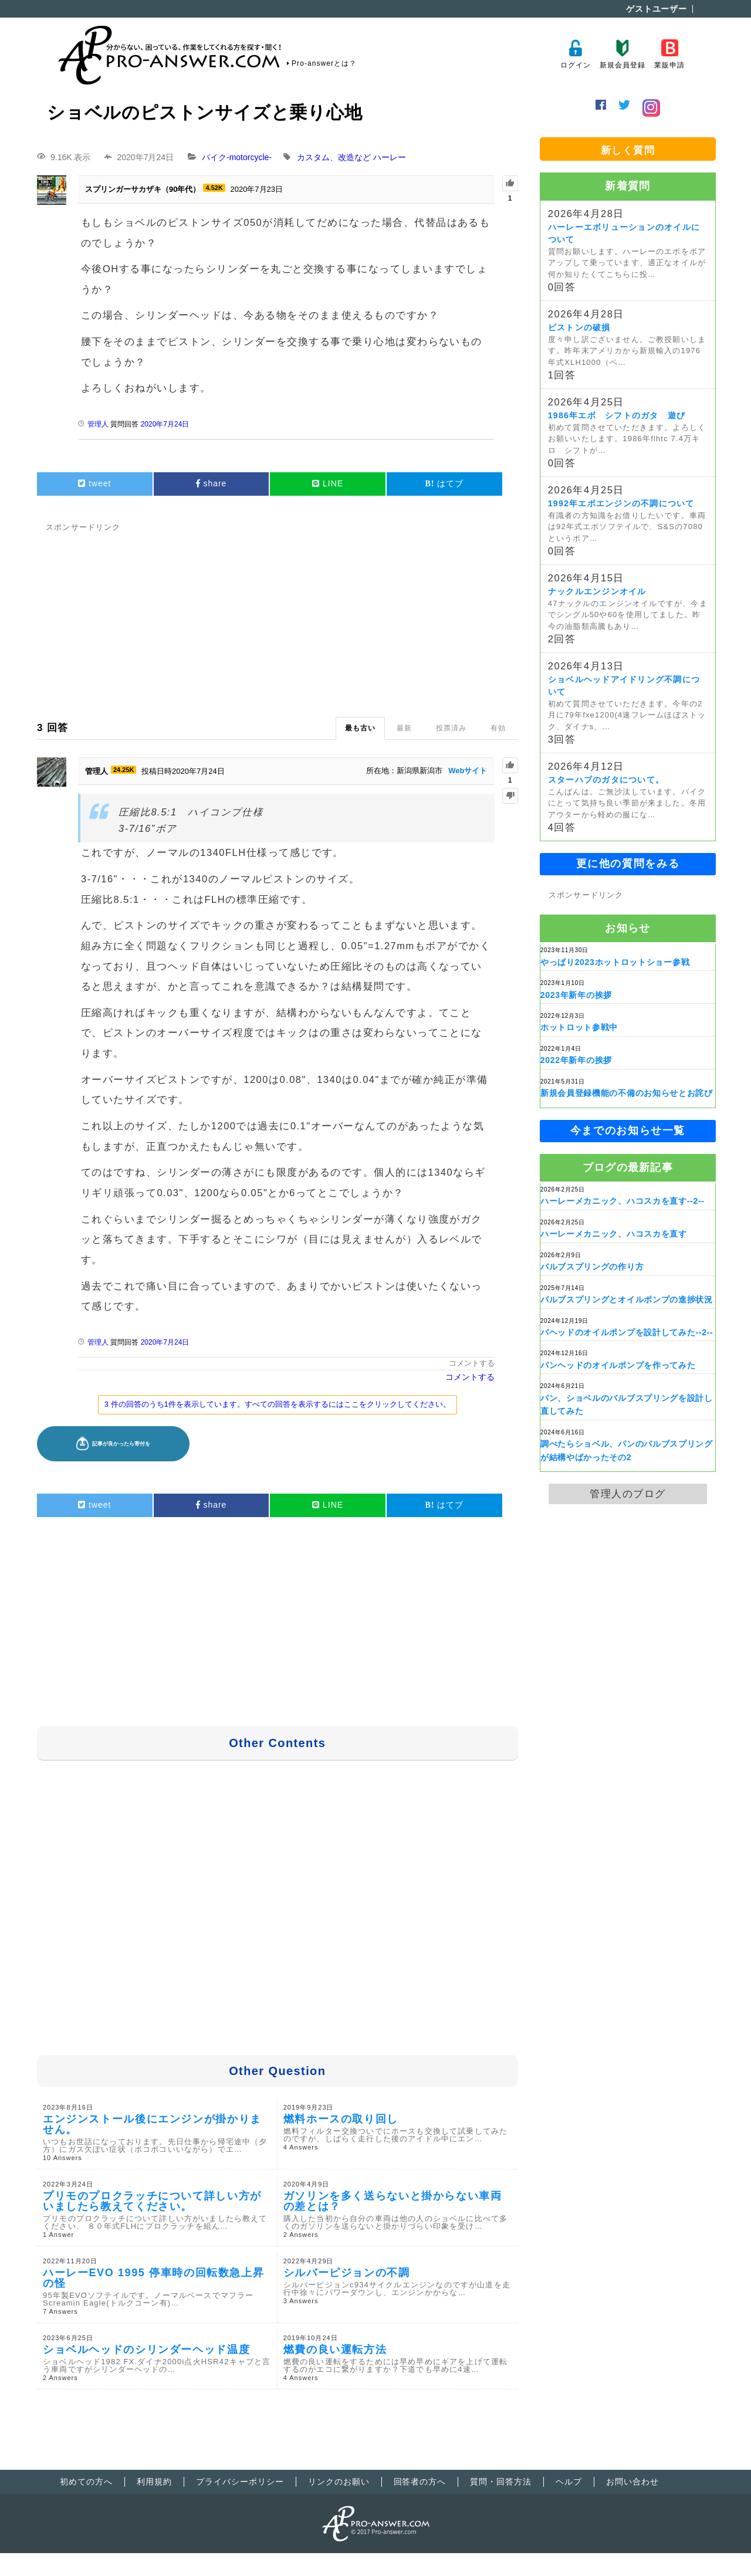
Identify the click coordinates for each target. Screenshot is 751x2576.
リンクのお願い (339, 2481)
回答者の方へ (420, 2481)
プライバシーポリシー (240, 2481)
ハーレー (389, 157)
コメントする (472, 1363)
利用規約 (154, 2481)
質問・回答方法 (501, 2481)
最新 (404, 728)
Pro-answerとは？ (324, 63)
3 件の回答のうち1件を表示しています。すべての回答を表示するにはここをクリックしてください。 (277, 1404)
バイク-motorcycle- (237, 157)
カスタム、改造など (334, 157)
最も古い (360, 728)
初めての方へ (86, 2481)
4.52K (213, 187)
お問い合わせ (632, 2481)
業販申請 (669, 54)
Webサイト (467, 770)
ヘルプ (569, 2481)
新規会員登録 (622, 54)
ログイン (575, 54)
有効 (498, 728)
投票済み (451, 728)
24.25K (123, 769)
